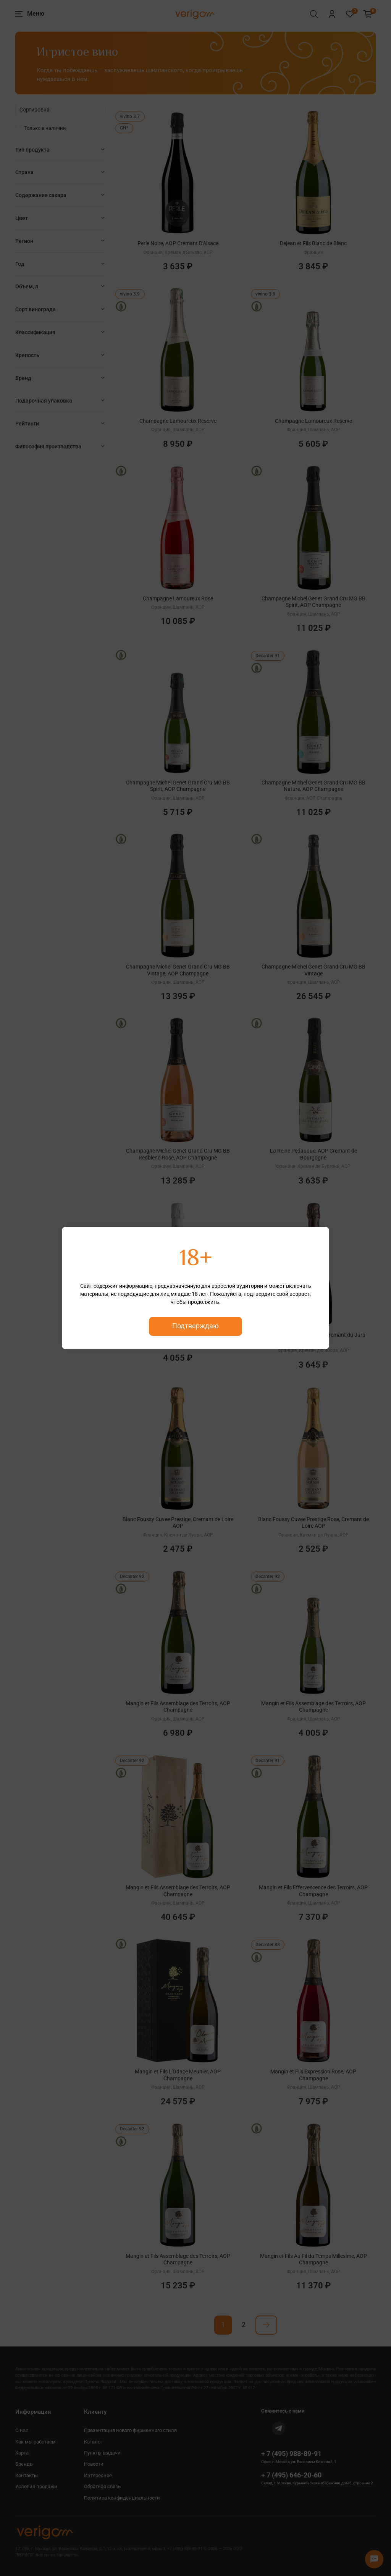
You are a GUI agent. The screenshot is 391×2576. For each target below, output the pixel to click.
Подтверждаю (195, 1326)
